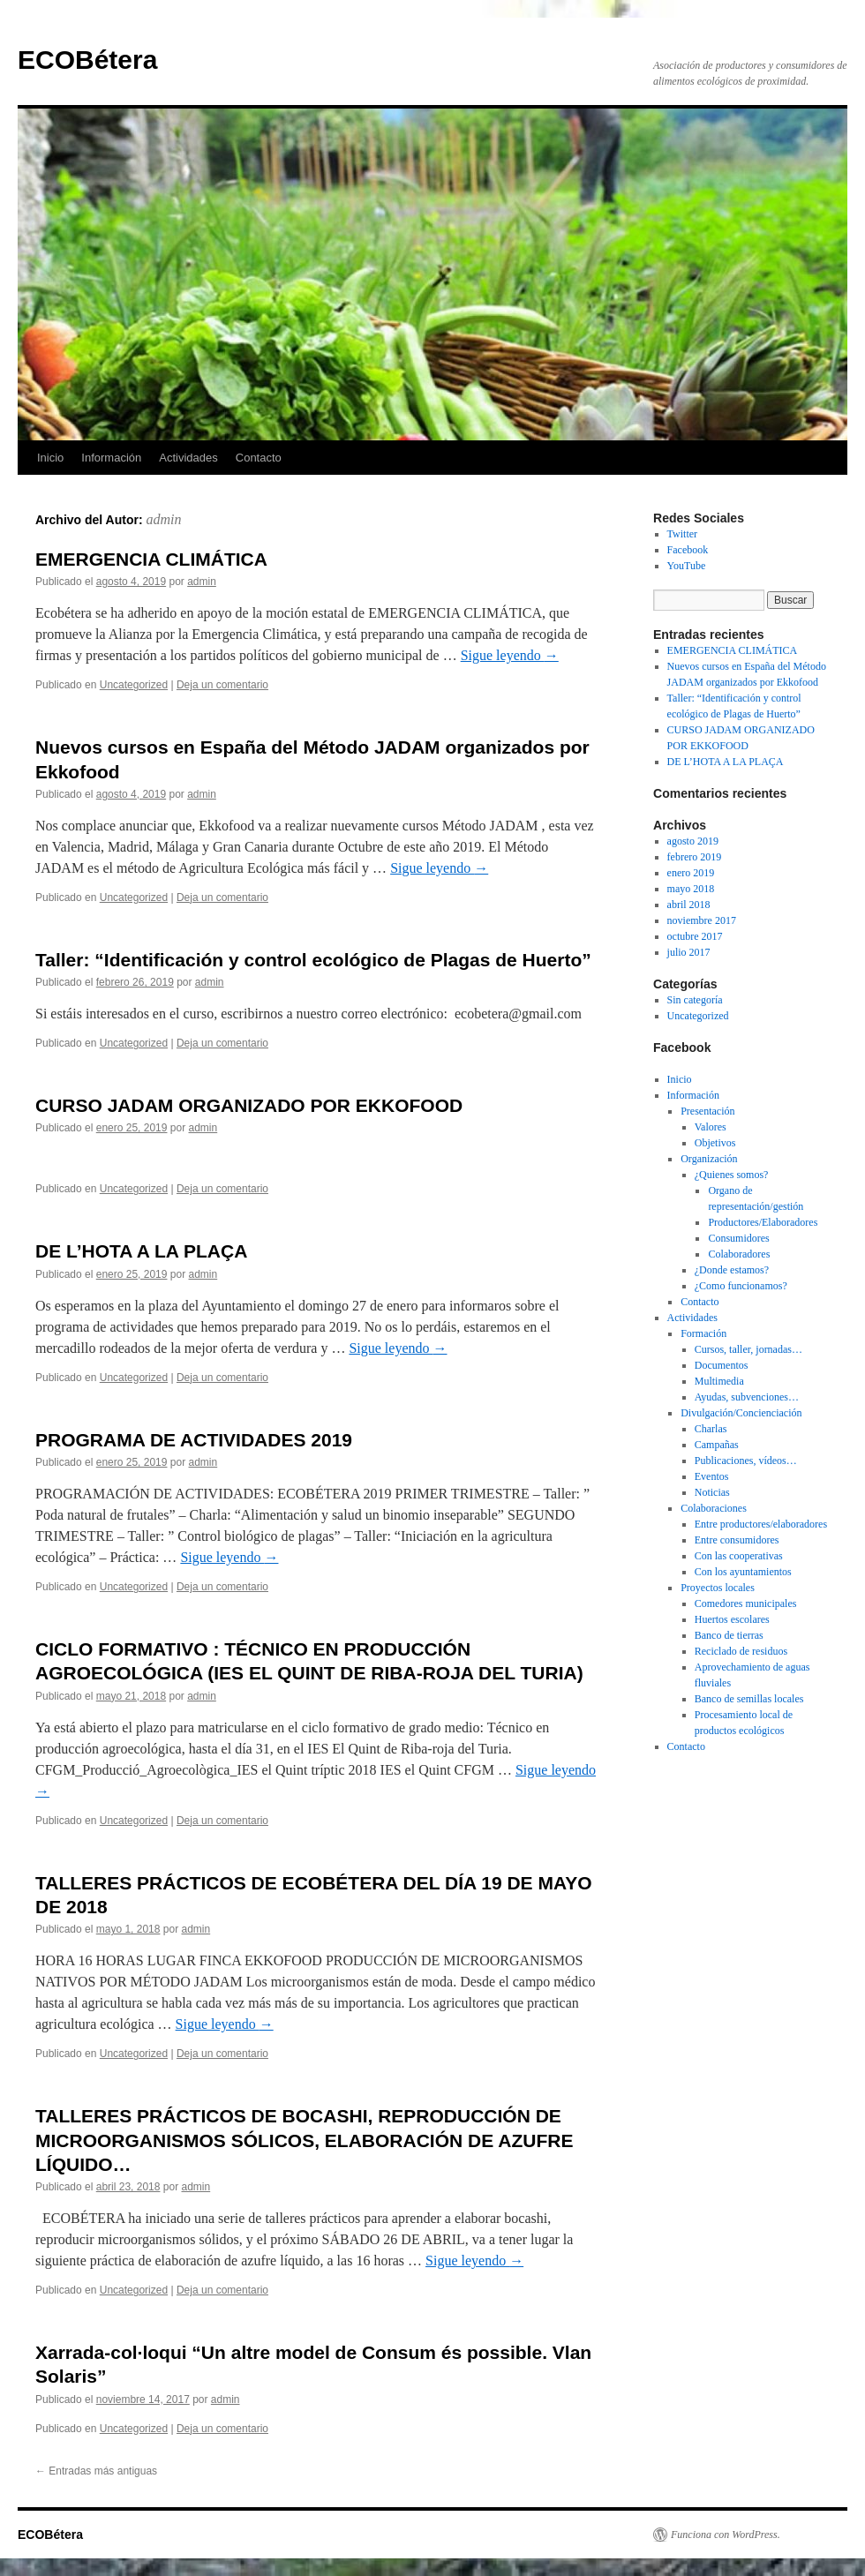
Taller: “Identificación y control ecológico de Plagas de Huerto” (313, 960)
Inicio (50, 457)
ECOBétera (87, 59)
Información (111, 457)
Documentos (721, 1365)
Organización (709, 1159)
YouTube (686, 566)
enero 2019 (691, 873)
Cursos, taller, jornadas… (748, 1349)
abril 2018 (689, 904)
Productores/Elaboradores (762, 1222)
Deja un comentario (222, 685)
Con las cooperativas (739, 1556)
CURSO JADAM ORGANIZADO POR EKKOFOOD (249, 1105)
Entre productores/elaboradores (761, 1524)
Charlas (711, 1429)
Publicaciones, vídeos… (746, 1460)
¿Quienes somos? (732, 1174)
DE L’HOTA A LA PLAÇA (141, 1251)
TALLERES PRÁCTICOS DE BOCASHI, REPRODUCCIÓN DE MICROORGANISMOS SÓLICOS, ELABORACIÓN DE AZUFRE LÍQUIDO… (304, 2140)
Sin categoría (695, 1000)
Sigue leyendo (510, 655)
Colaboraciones (714, 1508)
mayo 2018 (691, 888)
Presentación (707, 1111)
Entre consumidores (737, 1540)
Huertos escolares (732, 1619)
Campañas (717, 1444)
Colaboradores (739, 1254)
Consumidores (738, 1238)
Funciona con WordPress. (725, 2534)
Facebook (688, 550)
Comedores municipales (746, 1603)
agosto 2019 (692, 841)
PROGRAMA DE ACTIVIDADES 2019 (193, 1440)
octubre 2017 (695, 936)
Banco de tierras (729, 1635)
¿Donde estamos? (732, 1270)
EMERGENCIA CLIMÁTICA (151, 559)
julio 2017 (689, 952)
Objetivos (715, 1143)
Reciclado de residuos (741, 1651)
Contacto (259, 457)
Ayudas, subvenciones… (747, 1397)
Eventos (712, 1476)
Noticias (712, 1492)
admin (164, 519)
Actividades (188, 457)
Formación (703, 1333)
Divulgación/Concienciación (741, 1413)
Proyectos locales (718, 1587)
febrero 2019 (694, 857)
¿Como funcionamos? (741, 1286)
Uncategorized (134, 685)
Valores (710, 1127)
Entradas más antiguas (96, 2471)
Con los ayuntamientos (743, 1572)
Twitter (682, 534)
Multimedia (719, 1381)
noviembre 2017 (701, 920)
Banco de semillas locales (749, 1699)
